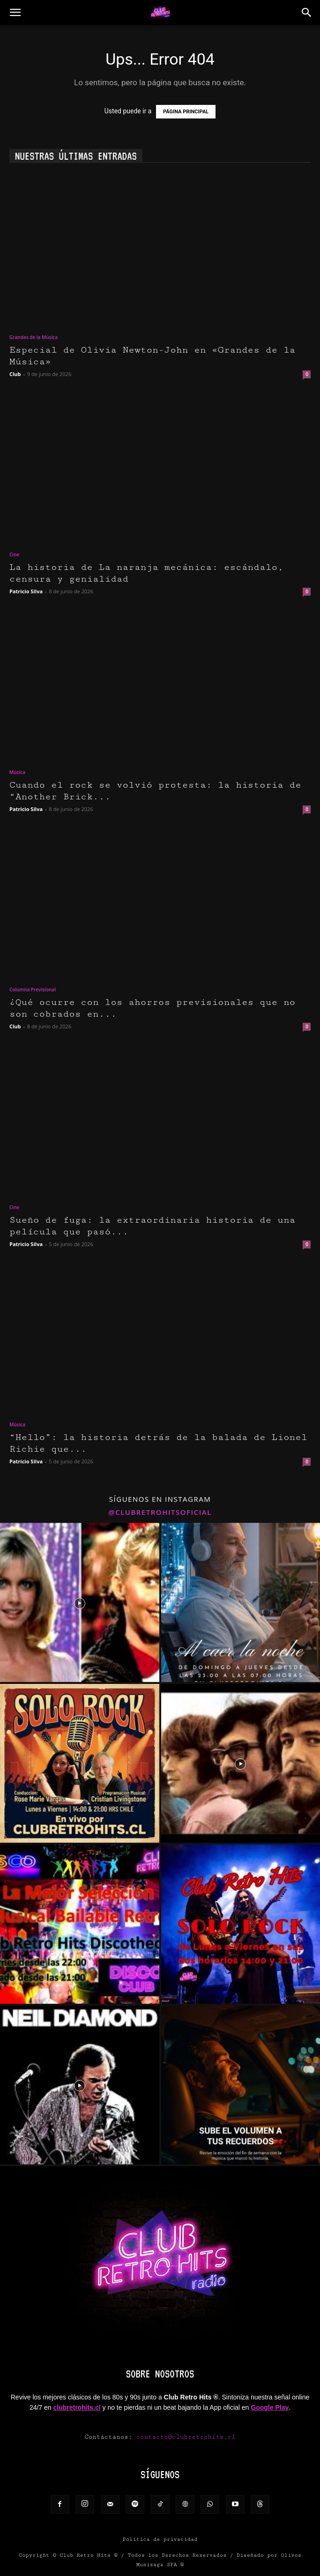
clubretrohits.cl (76, 2407)
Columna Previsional (32, 989)
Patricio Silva (26, 591)
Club (15, 373)
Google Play (270, 2407)
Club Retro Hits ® (89, 2555)
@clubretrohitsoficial (160, 1512)
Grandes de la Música (33, 337)
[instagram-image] (79, 1602)
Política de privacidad (160, 2539)
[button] (15, 12)
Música (17, 772)
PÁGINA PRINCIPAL (185, 112)
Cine (14, 554)
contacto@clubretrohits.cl (186, 2437)
